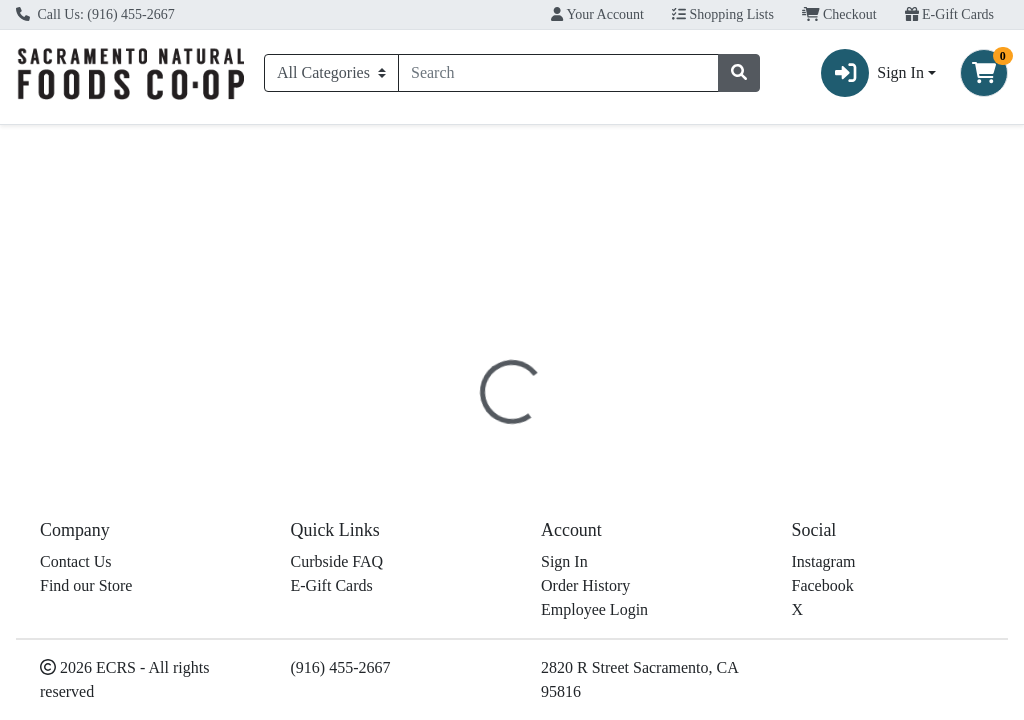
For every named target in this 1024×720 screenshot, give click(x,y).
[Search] (558, 73)
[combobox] (558, 73)
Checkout (839, 14)
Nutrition (562, 416)
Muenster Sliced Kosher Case (592, 672)
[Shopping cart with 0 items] (984, 73)
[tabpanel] (725, 510)
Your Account (597, 14)
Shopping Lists (723, 14)
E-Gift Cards (949, 14)
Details (479, 416)
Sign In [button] (872, 73)
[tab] (479, 416)
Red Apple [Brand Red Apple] (660, 512)
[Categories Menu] (331, 73)
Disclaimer (656, 416)
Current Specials (85, 142)
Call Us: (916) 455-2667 (95, 14)
